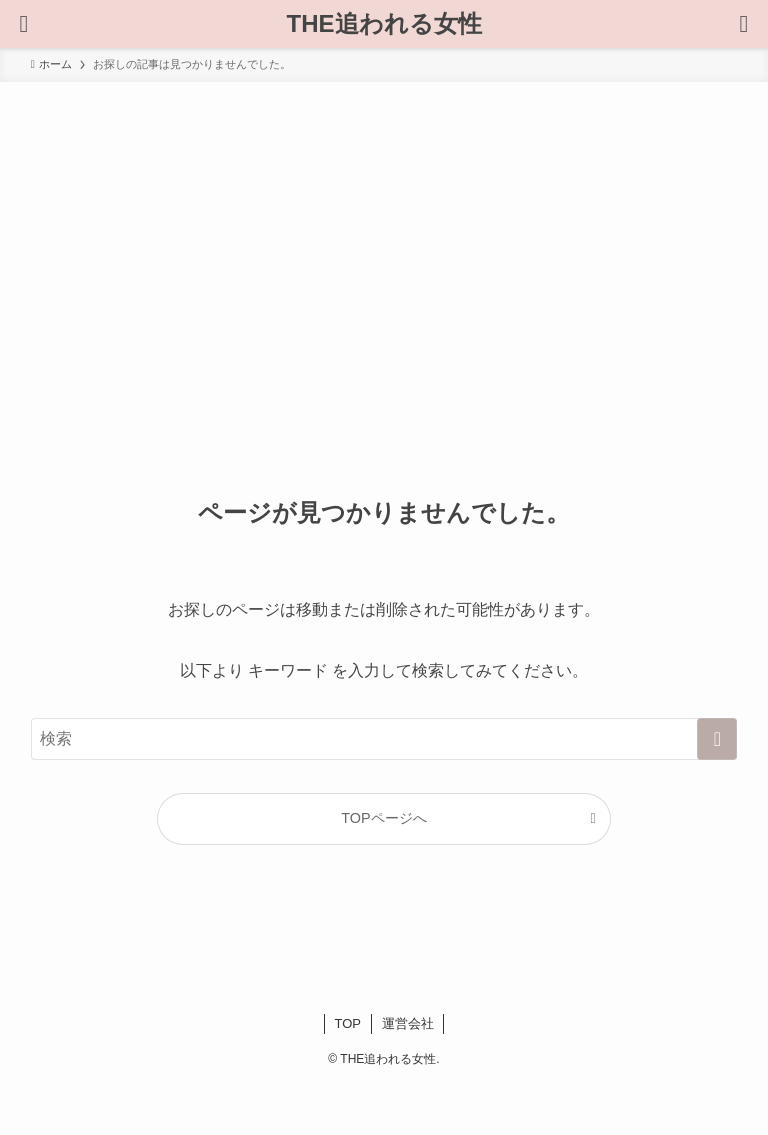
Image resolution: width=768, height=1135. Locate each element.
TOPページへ (383, 818)
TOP (348, 1023)
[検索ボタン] (24, 24)
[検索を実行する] (717, 739)
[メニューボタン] (744, 24)
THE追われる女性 (384, 24)
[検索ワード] (384, 739)
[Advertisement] (384, 232)
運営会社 (408, 1023)
